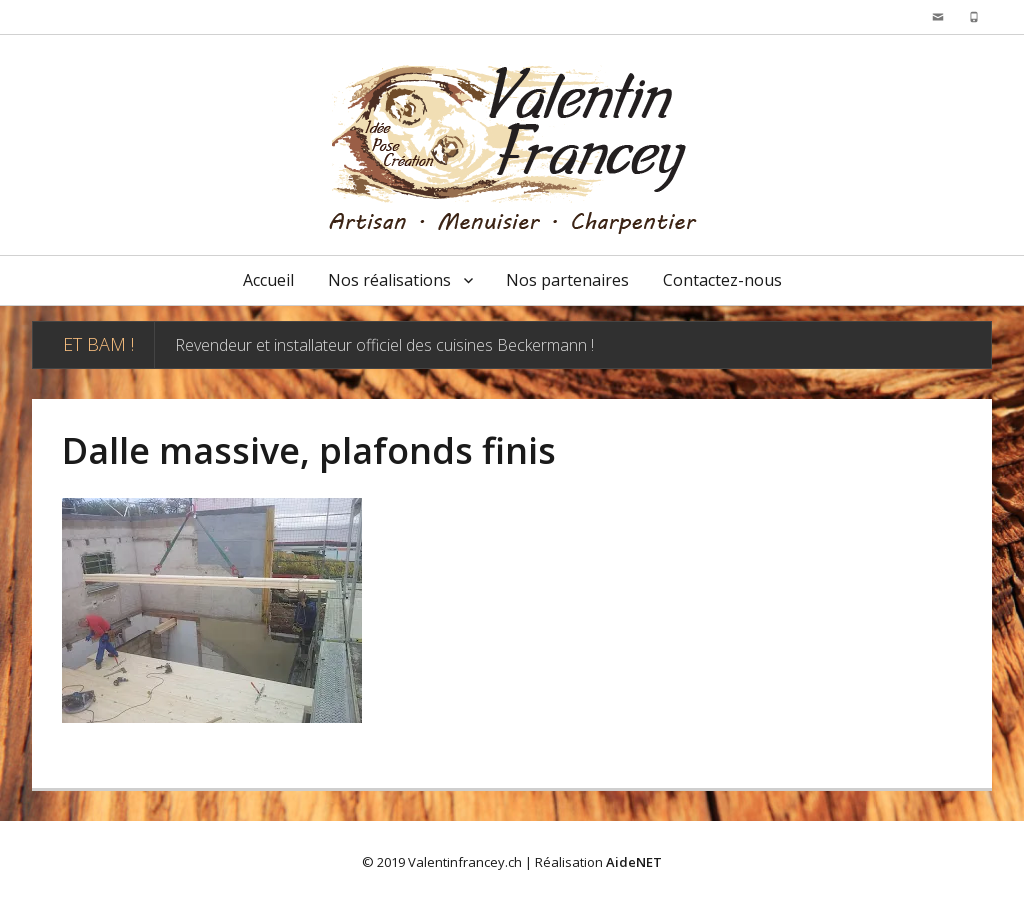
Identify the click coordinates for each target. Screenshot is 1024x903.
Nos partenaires (567, 280)
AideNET (634, 862)
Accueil (268, 280)
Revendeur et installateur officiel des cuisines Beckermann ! (384, 345)
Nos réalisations (389, 280)
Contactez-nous (722, 280)
